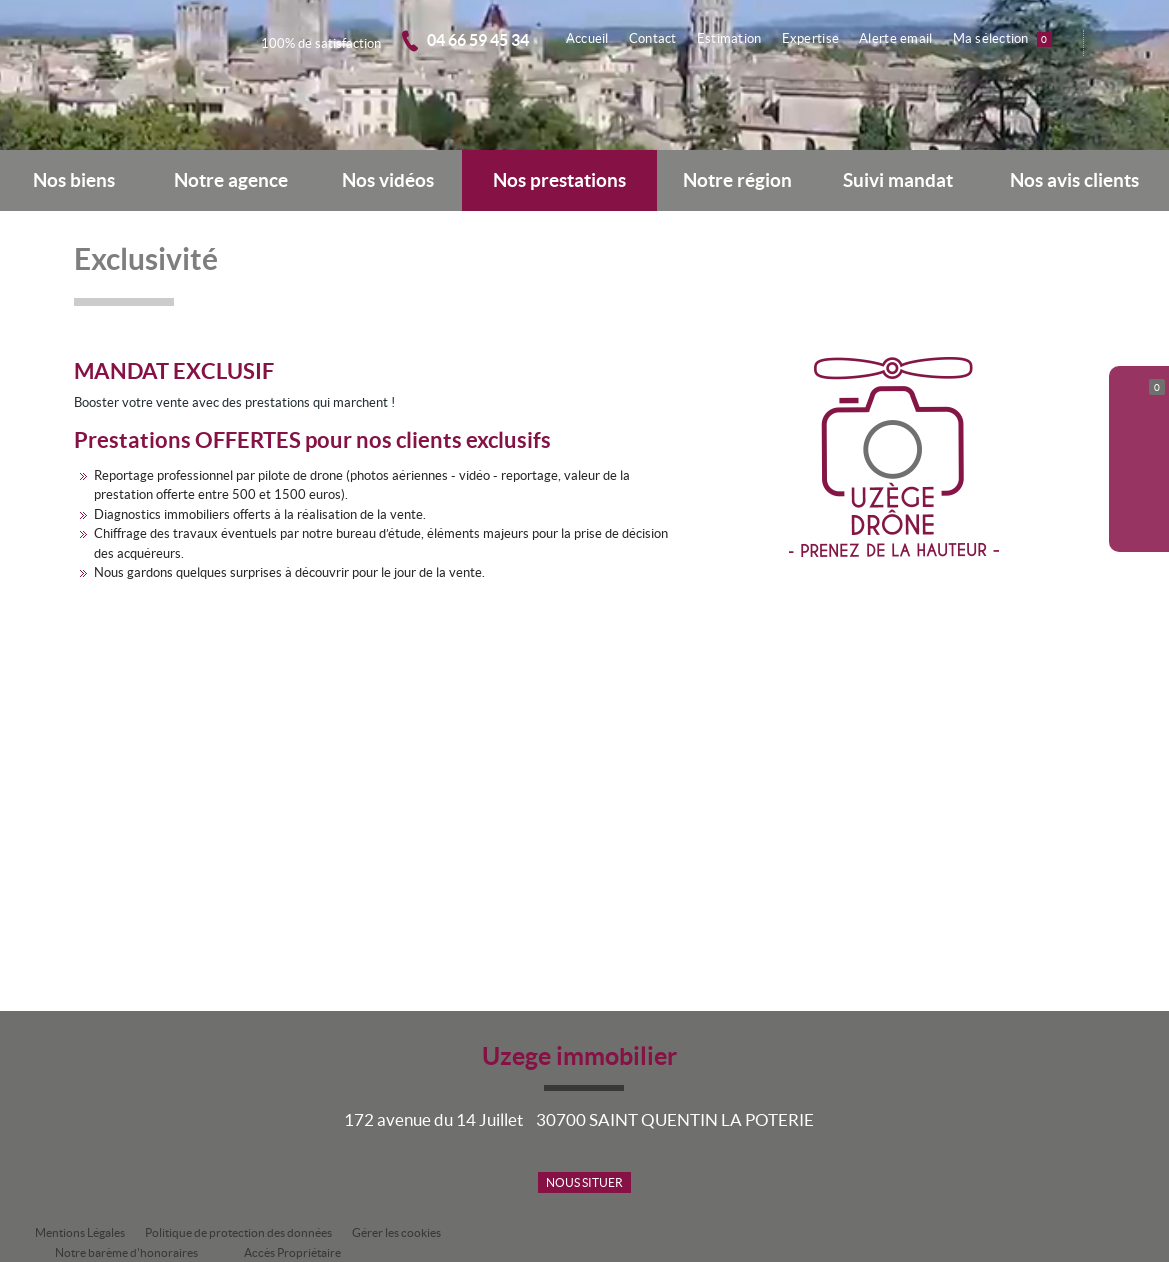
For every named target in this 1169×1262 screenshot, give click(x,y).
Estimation (734, 38)
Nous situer (584, 1182)
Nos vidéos (388, 180)
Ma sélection (1003, 39)
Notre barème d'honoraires (127, 1252)
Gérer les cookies (396, 1232)
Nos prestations (559, 180)
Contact (659, 38)
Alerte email (898, 38)
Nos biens (74, 180)
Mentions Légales (80, 1232)
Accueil (595, 38)
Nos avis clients (1074, 180)
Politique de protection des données (238, 1232)
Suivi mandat (898, 180)
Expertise (814, 38)
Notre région (737, 180)
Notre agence (231, 180)
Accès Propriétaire (292, 1252)
